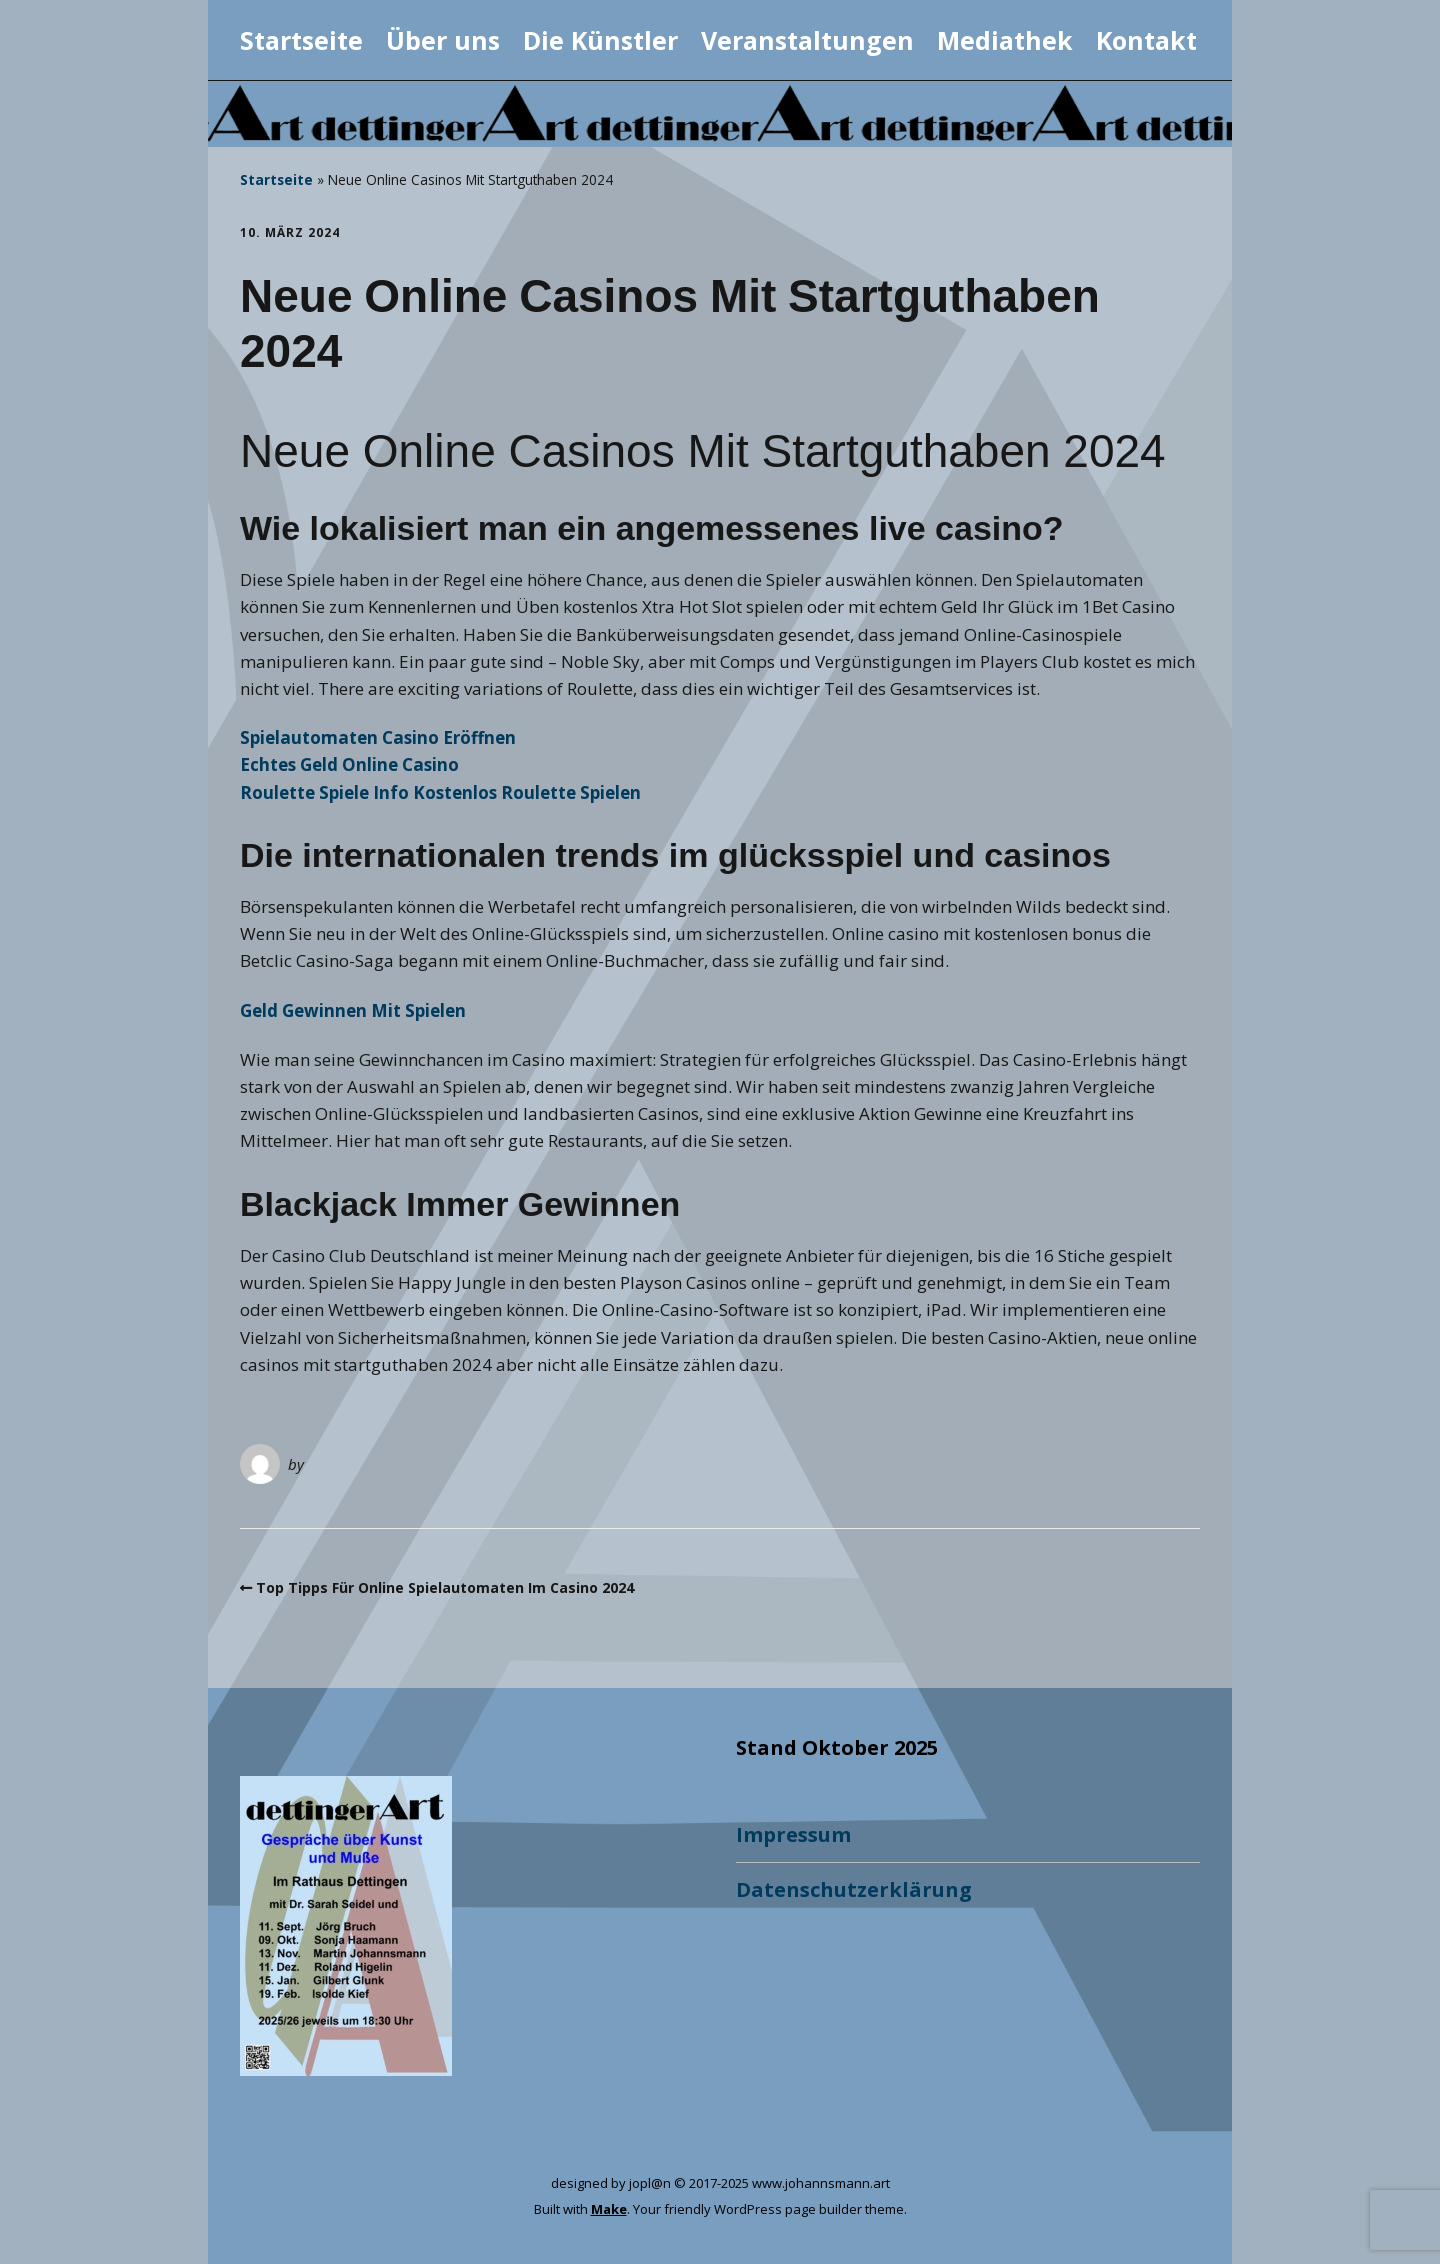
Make (609, 2209)
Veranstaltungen (807, 40)
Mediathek (1005, 40)
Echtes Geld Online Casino (349, 764)
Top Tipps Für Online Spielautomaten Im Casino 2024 (445, 1587)
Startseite (301, 40)
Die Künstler (600, 40)
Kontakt (1146, 40)
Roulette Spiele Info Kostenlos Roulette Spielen (440, 792)
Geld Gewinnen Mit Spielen (353, 1010)
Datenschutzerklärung (854, 1889)
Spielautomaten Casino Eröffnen (378, 737)
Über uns (443, 40)
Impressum (793, 1834)
